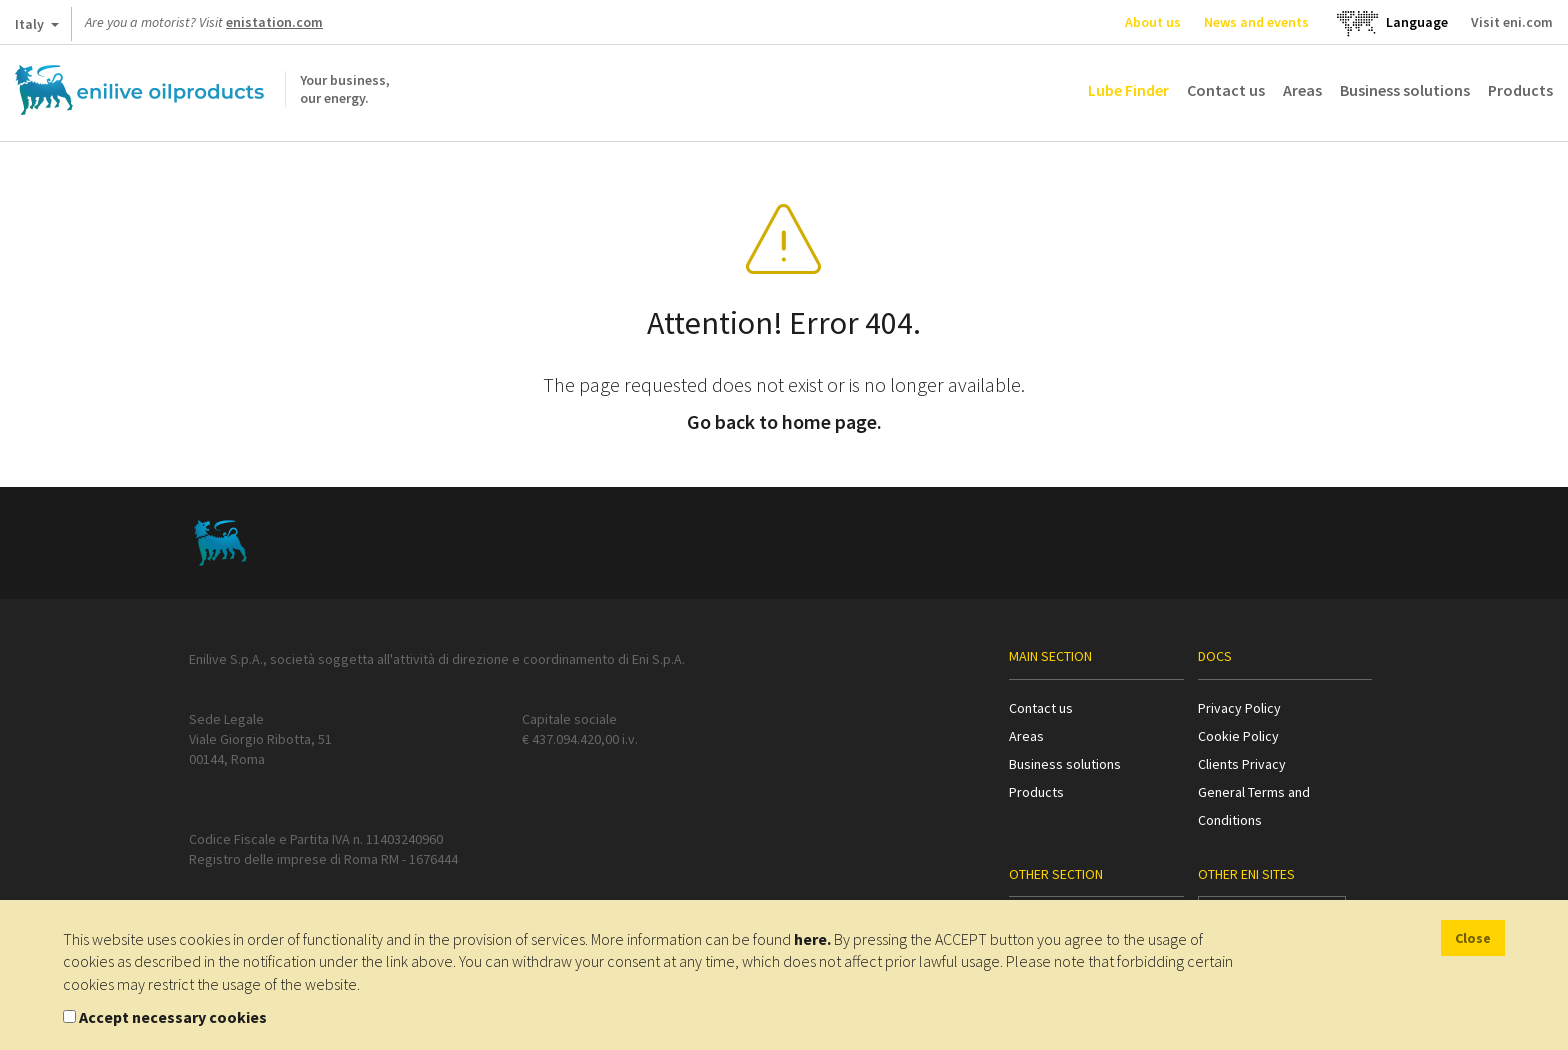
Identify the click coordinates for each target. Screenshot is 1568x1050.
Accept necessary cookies (173, 1017)
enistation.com (274, 22)
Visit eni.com (1512, 22)
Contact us (1226, 90)
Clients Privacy (1242, 764)
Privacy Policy (1239, 708)
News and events (1256, 22)
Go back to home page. (784, 421)
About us (1153, 22)
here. (812, 939)
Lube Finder (1128, 90)
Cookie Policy (1238, 736)
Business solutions (1405, 90)
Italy (37, 28)
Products (1520, 90)
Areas (1302, 90)
